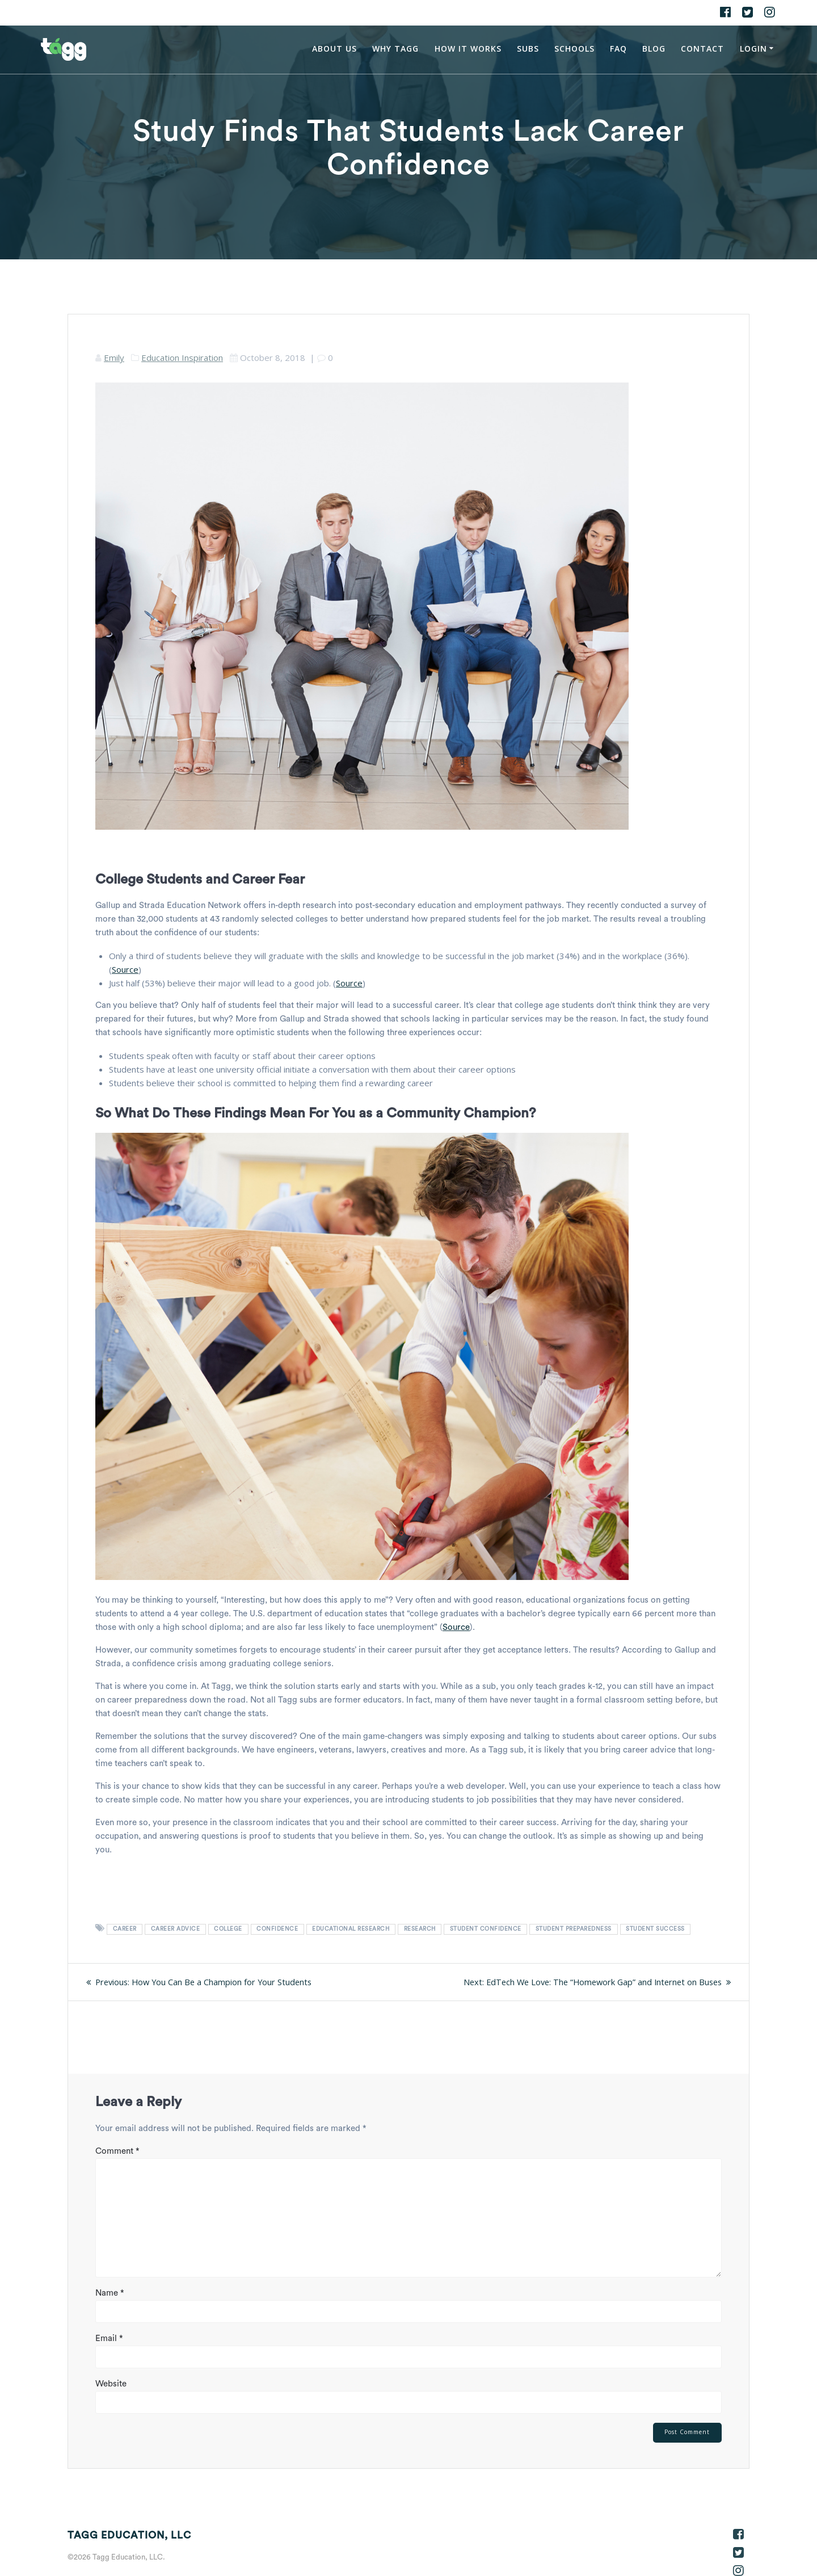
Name (109, 2292)
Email (109, 2338)
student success (655, 1929)
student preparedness (574, 1929)
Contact (702, 48)
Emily (114, 357)
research (420, 1929)
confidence (277, 1929)
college (228, 1929)
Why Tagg (395, 48)
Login (753, 48)
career (125, 1929)
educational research (350, 1929)
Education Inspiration (182, 357)
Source (125, 969)
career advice (175, 1929)
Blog (654, 48)
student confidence (485, 1929)
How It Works (468, 48)
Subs (528, 48)
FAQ (618, 48)
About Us (334, 48)
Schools (574, 48)
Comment (117, 2150)
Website (111, 2383)
